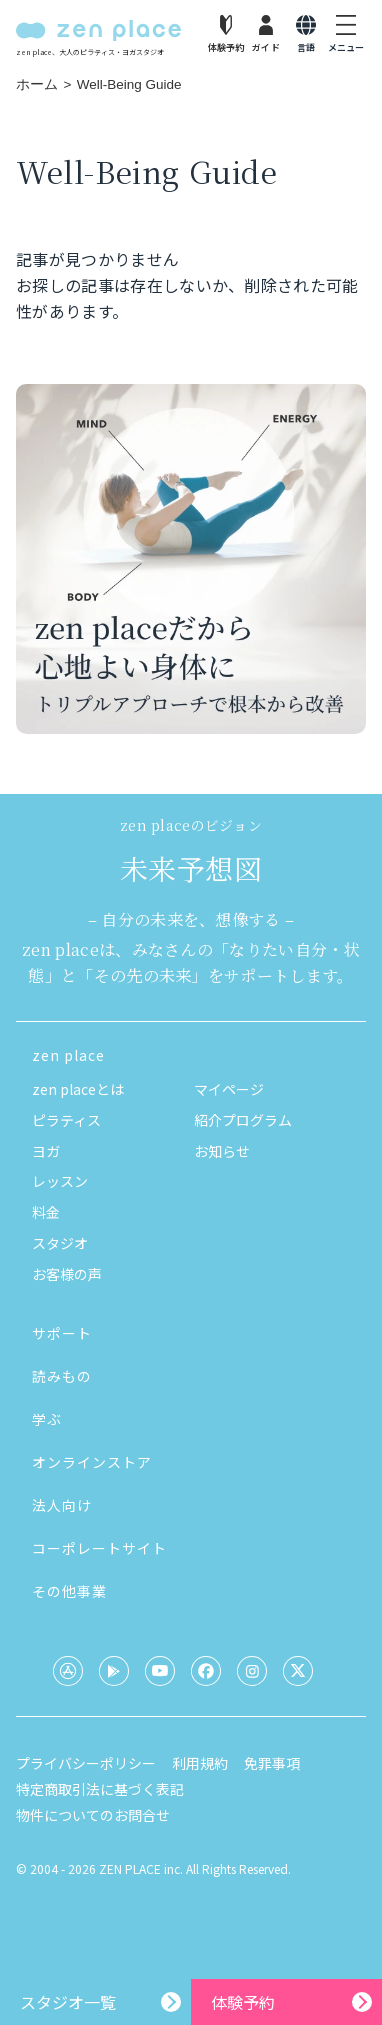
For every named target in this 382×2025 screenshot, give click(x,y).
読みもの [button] (62, 1376)
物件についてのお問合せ (93, 1815)
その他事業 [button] (69, 1591)
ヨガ (46, 1151)
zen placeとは (78, 1089)
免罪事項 (272, 1763)
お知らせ (222, 1151)
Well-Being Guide (129, 84)
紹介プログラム (243, 1120)
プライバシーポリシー (86, 1763)
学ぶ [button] (47, 1419)
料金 (46, 1212)
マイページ (229, 1089)
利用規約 (200, 1763)
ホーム (37, 84)
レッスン (60, 1181)
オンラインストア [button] (92, 1462)
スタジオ (60, 1243)
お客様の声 (67, 1274)
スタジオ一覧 (68, 2002)
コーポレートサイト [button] (99, 1548)
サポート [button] (62, 1333)
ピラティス (66, 1120)
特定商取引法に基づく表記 (100, 1789)
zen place (68, 1055)
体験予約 (243, 2002)
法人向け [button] (62, 1505)
